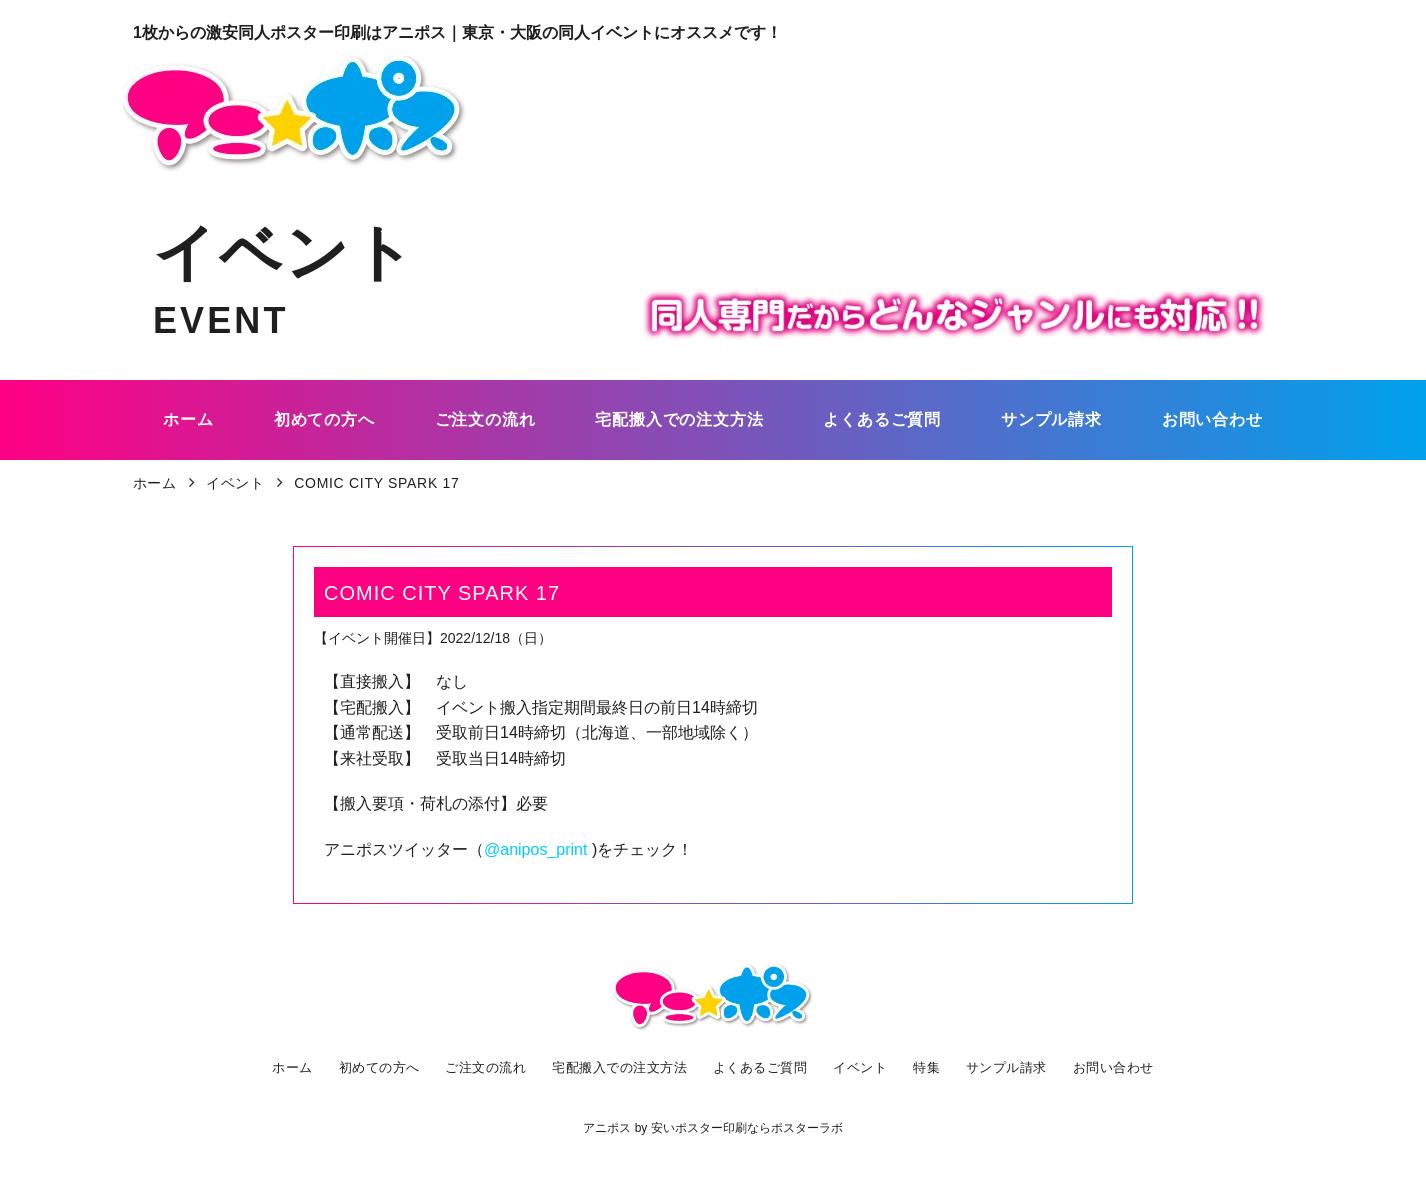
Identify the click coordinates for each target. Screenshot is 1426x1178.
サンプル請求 (1008, 1067)
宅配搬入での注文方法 (619, 1067)
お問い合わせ (1116, 1067)
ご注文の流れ (482, 1067)
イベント (865, 1067)
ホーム (287, 1067)
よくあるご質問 (764, 1067)
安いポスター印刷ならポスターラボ (747, 1128)
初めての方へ (374, 1067)
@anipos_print (535, 849)
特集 (929, 1067)
